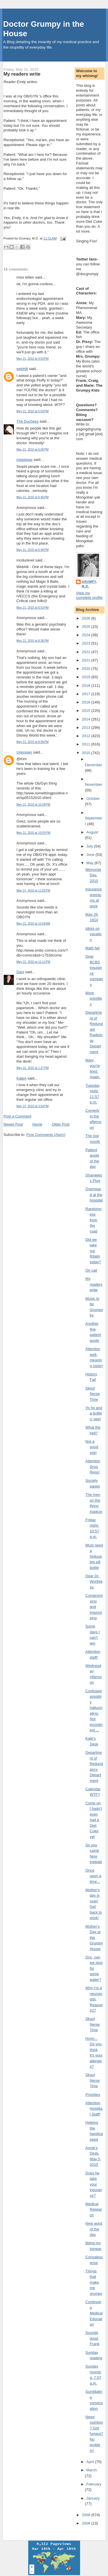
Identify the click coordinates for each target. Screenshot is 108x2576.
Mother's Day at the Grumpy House (94, 1937)
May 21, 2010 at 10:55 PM (33, 832)
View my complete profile (89, 595)
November (93, 784)
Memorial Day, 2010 (93, 875)
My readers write (21, 73)
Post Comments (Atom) (45, 1134)
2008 (86, 2523)
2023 (86, 643)
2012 (86, 736)
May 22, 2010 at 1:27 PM (32, 1068)
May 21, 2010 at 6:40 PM (32, 497)
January (93, 2498)
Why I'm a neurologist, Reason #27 (94, 1999)
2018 (86, 685)
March (91, 2470)
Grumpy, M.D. (89, 584)
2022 (86, 652)
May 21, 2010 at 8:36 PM (32, 640)
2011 (86, 744)
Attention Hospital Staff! (94, 2108)
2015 (86, 710)
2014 (86, 719)
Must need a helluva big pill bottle (94, 1556)
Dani (20, 972)
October (93, 798)
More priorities (94, 998)
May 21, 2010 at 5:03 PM (32, 411)
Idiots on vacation (94, 934)
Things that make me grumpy (94, 2282)
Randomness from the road (94, 1220)
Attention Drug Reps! (93, 1466)
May (90, 863)
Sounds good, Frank (92, 2338)
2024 (86, 635)
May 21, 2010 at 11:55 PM (33, 890)
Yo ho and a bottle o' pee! (94, 1413)
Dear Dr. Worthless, (94, 1581)
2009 (86, 2515)
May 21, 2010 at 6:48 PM (32, 549)
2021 (86, 660)
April (90, 2462)
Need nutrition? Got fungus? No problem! (94, 2434)
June (91, 854)
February (93, 2484)
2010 (86, 753)
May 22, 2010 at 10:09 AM (33, 923)
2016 (86, 702)
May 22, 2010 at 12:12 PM (33, 961)
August (92, 832)
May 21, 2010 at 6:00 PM (32, 449)
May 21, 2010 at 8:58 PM (32, 741)
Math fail (93, 948)
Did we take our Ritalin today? (93, 1250)
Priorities (93, 2094)
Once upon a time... (93, 1876)
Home (37, 1124)
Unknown (24, 752)
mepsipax (24, 459)
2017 (86, 694)
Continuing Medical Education (94, 2313)
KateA (21, 1078)
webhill (22, 369)
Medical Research (94, 2209)
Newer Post (13, 1124)
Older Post (60, 1124)
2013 (86, 727)
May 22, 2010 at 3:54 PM (32, 1106)
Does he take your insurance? (94, 2184)
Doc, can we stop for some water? (94, 1968)
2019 (86, 677)
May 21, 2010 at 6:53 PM (32, 607)
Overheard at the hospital (94, 1194)
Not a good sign (92, 1447)
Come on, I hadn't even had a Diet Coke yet (94, 1820)
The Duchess (27, 421)
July (90, 846)
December (93, 765)
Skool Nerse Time (93, 1394)
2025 (86, 626)
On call (91, 1270)
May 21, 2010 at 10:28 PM (33, 804)
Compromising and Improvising (94, 1606)
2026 (86, 618)
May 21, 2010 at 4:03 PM (32, 358)
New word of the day (94, 2229)
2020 (86, 668)
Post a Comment (17, 1116)
